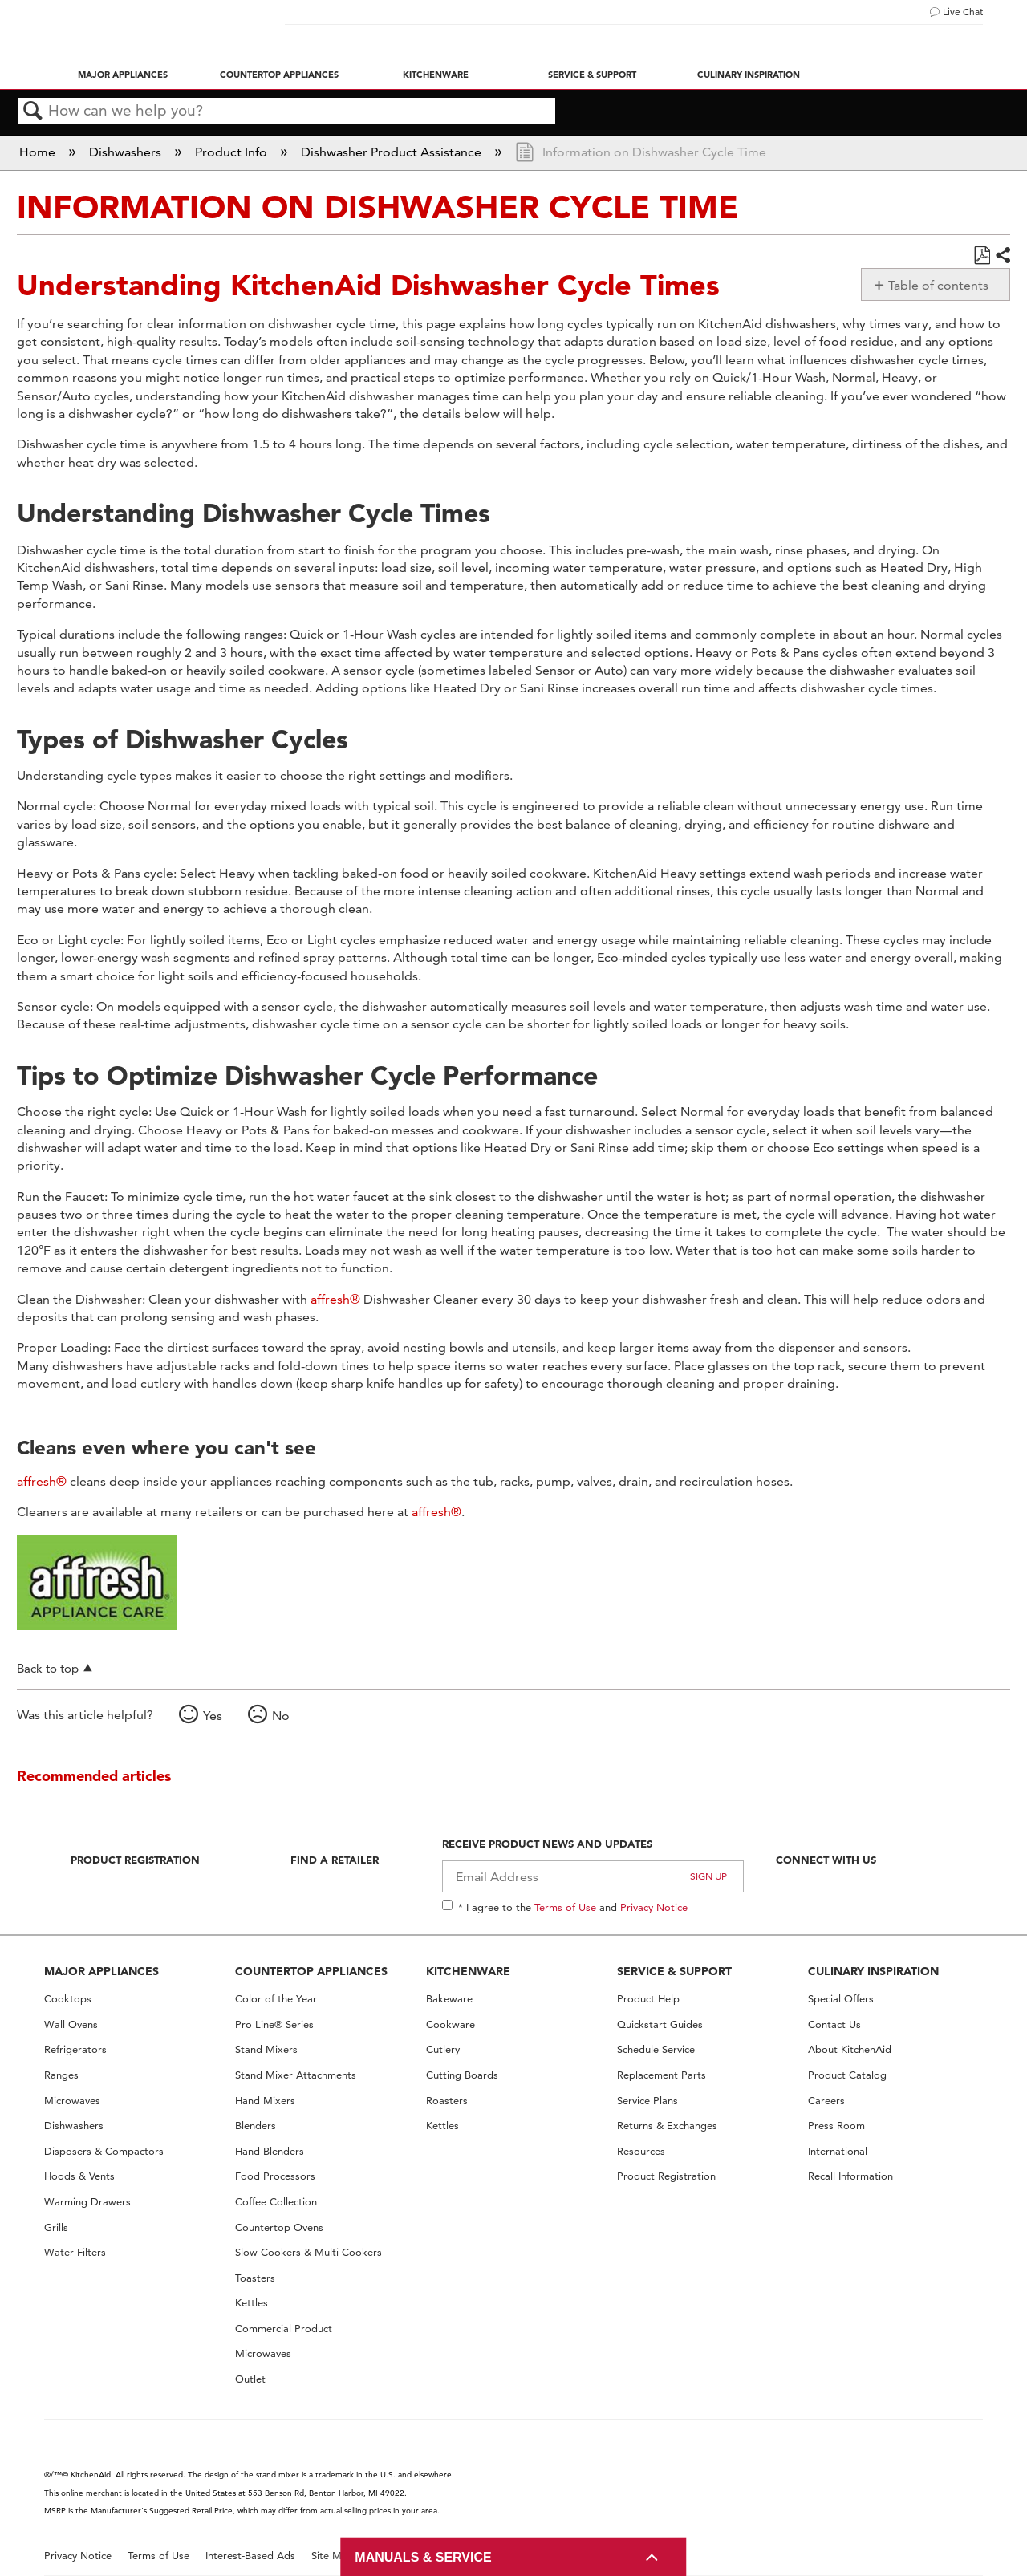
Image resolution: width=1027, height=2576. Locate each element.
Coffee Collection (276, 2202)
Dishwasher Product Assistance (393, 152)
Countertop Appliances (279, 74)
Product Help (648, 1999)
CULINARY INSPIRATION (873, 1971)
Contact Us (834, 2024)
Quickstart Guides (660, 2024)
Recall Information (850, 2176)
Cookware (450, 2024)
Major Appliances (123, 74)
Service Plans (647, 2101)
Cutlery (443, 2049)
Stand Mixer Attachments (295, 2075)
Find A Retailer (334, 1859)
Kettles (251, 2303)
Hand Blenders (269, 2151)
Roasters (447, 2101)
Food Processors (275, 2176)
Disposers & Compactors (104, 2151)
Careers (826, 2101)
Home (39, 152)
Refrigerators (75, 2049)
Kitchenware (436, 74)
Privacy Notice (654, 1907)
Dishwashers (126, 152)
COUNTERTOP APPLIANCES (311, 1971)
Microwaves (72, 2101)
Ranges (61, 2075)
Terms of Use (565, 1907)
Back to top (48, 1668)
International (837, 2151)
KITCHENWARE (468, 1971)
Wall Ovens (71, 2024)
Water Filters (75, 2252)
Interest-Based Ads (250, 2556)
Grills (56, 2227)
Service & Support (592, 74)
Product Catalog (847, 2075)
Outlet (250, 2379)
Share (1002, 256)
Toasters (255, 2278)
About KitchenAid (849, 2049)
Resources (641, 2151)
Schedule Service (656, 2049)
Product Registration (135, 1859)
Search (33, 111)
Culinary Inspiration (748, 74)
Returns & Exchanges (667, 2126)
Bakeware (449, 1999)
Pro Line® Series (274, 2024)
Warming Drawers (87, 2202)
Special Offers (841, 1999)
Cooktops (67, 1999)
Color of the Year (276, 1999)
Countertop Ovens (279, 2227)
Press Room (836, 2126)
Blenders (255, 2126)
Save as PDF (981, 256)
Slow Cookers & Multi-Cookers (308, 2252)
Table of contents (938, 285)
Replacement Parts (661, 2075)
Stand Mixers (266, 2049)
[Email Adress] (593, 1876)
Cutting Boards (462, 2075)
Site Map (332, 2556)
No (281, 1715)
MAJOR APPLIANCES (101, 1971)
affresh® (335, 1299)
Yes (212, 1715)
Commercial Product (283, 2328)
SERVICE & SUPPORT (674, 1971)
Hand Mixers (265, 2101)
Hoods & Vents (79, 2176)
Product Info (232, 152)
